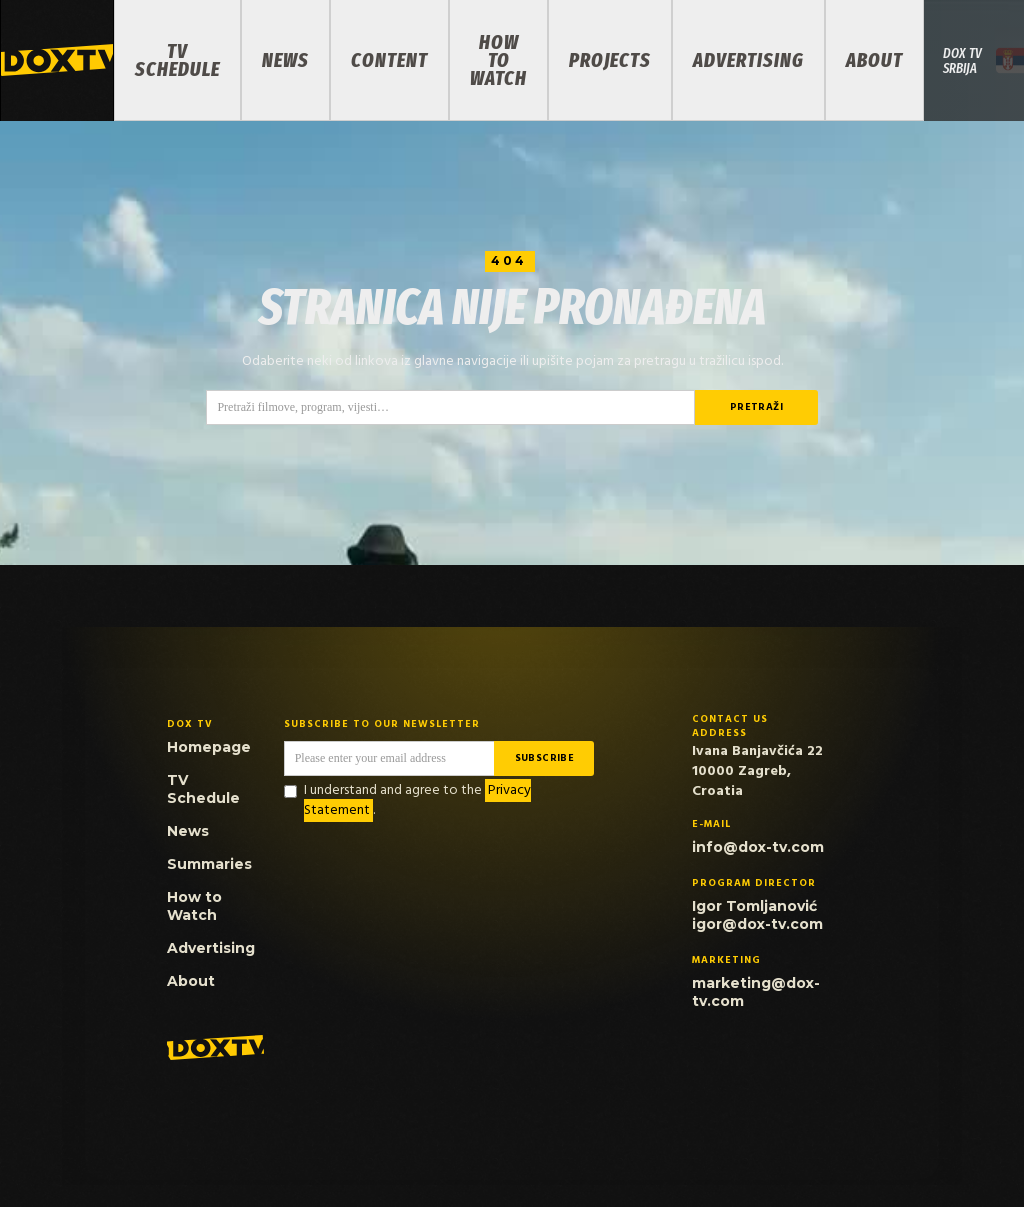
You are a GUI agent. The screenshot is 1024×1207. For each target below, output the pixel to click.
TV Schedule (177, 60)
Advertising (748, 60)
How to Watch (498, 60)
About (874, 60)
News (285, 60)
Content (389, 60)
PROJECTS (610, 60)
